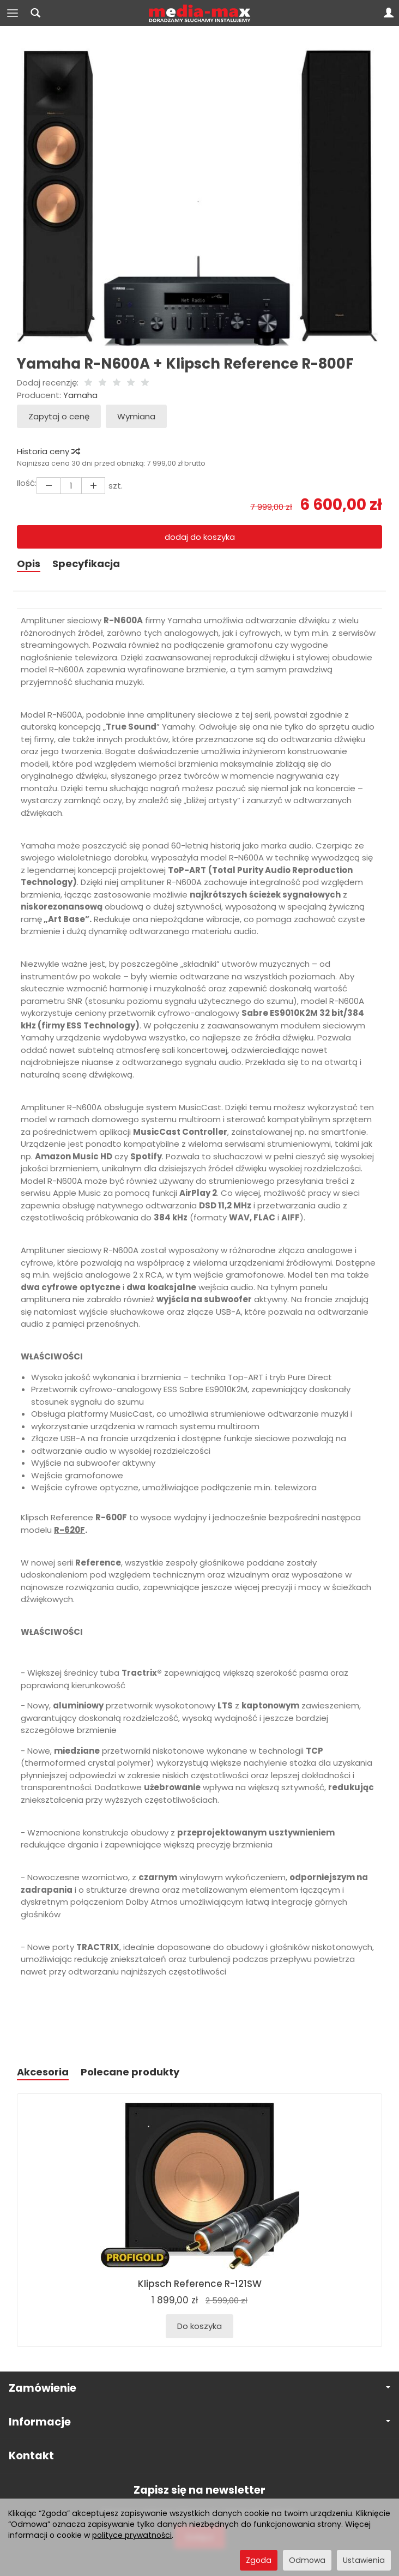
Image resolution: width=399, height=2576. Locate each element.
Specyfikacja (86, 563)
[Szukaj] (35, 13)
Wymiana (136, 416)
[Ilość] (71, 485)
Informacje (199, 2422)
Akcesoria (43, 2072)
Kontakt (31, 2455)
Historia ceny (48, 451)
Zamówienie (199, 2388)
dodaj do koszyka (200, 537)
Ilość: (27, 483)
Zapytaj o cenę (58, 416)
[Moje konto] (388, 13)
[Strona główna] (200, 13)
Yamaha (80, 395)
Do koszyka (199, 2326)
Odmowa (307, 2560)
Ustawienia (364, 2560)
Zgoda (258, 2560)
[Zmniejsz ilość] (93, 485)
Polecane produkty (130, 2072)
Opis (28, 563)
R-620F (69, 1530)
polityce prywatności (132, 2535)
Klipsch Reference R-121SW (200, 2283)
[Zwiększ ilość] (49, 485)
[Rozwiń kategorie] (12, 13)
